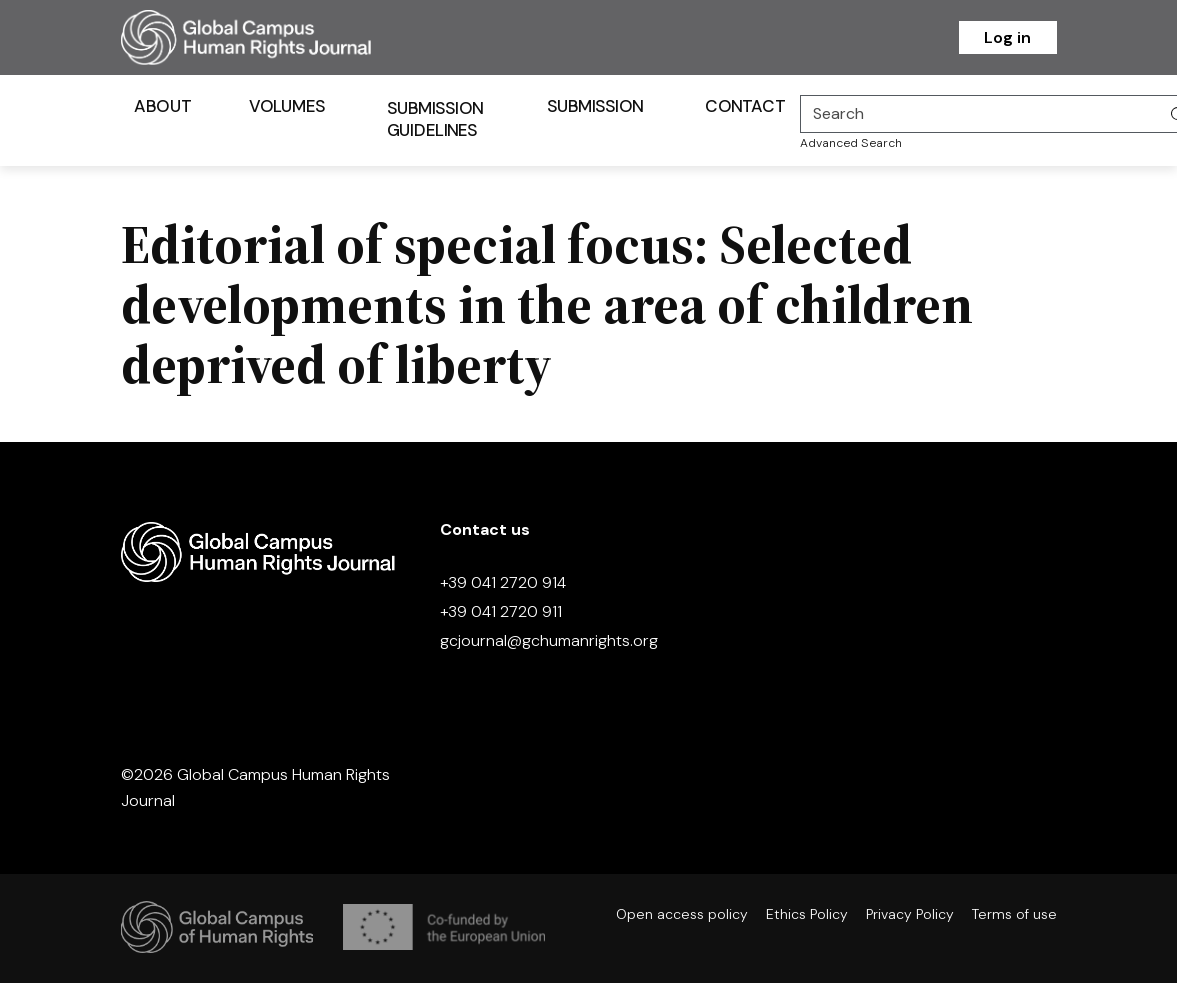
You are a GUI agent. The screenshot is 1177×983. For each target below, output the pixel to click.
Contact (745, 106)
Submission (594, 106)
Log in (1007, 37)
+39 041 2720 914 (503, 582)
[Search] (980, 114)
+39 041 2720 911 (501, 611)
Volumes (286, 106)
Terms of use (1014, 914)
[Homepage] (271, 37)
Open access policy (682, 914)
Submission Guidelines (434, 119)
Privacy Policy (910, 914)
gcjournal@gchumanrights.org (549, 640)
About (162, 106)
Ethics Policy (807, 914)
